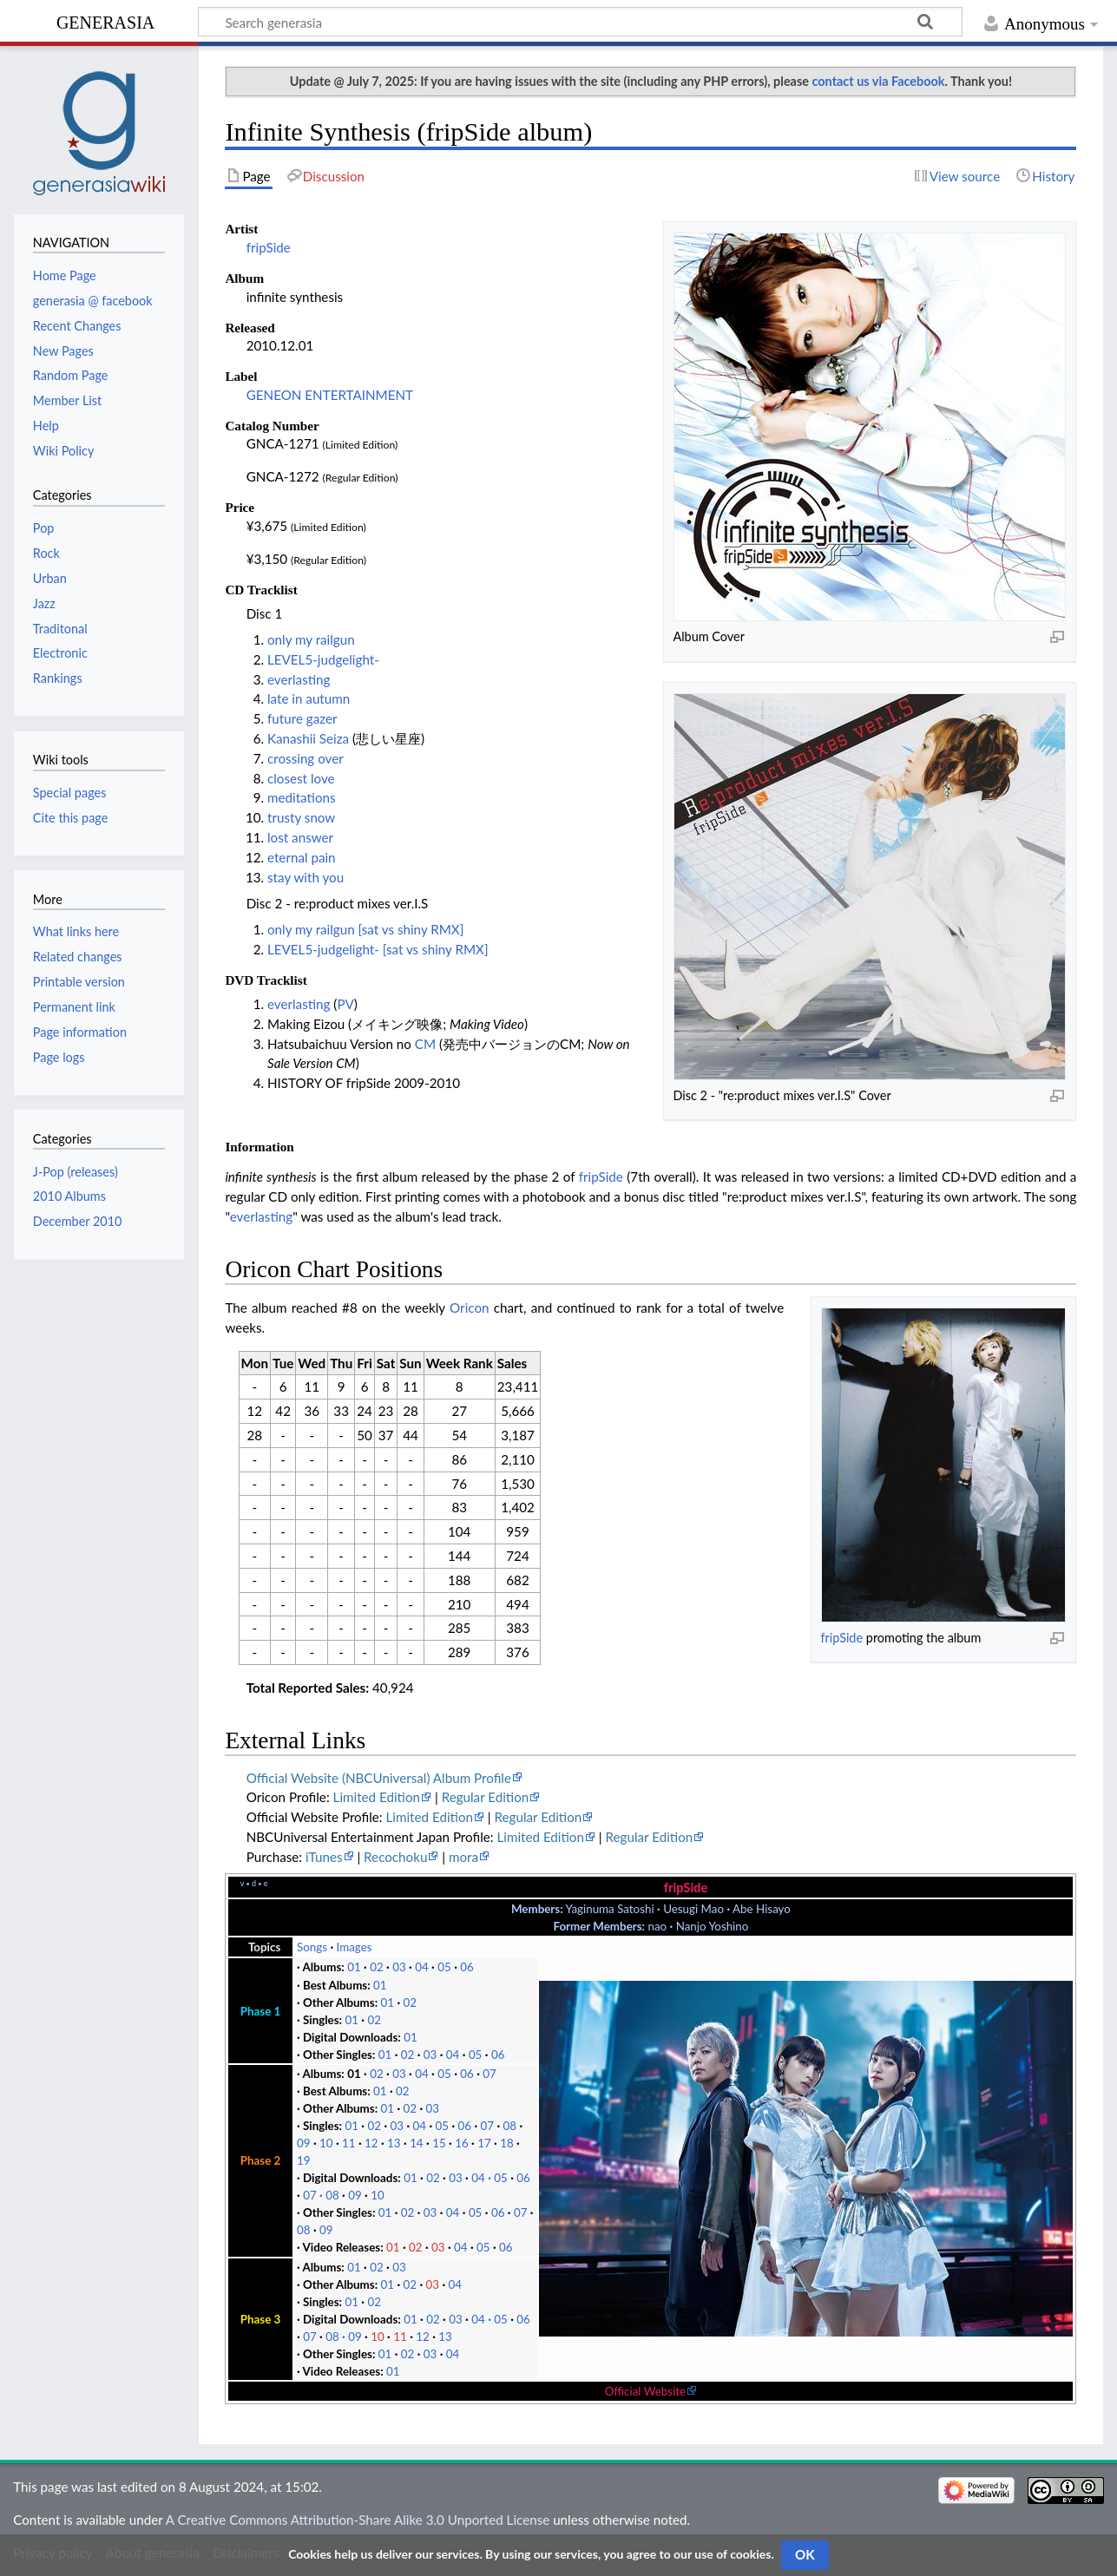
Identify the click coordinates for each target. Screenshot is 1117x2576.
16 (462, 2143)
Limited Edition (376, 1797)
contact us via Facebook (878, 81)
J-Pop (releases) (75, 1171)
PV (345, 1004)
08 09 (343, 2336)
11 (349, 2143)
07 (489, 2074)
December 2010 (77, 1221)
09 (304, 2143)
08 (510, 2126)
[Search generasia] (580, 22)
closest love (301, 778)
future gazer (302, 718)
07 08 (321, 2195)
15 (439, 2143)
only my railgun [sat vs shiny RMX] (365, 929)
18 (507, 2143)
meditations (301, 797)
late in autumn (308, 698)
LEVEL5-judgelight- (323, 659)
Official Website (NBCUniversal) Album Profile (378, 1778)
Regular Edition (485, 1797)
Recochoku (395, 1857)
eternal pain (301, 857)
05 (444, 1967)
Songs (312, 1947)
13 (394, 2143)
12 (371, 2143)
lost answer (300, 837)
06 (467, 1967)
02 (377, 1967)
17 (484, 2143)
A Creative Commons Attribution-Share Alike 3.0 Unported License (357, 2519)
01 (354, 1967)
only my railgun (311, 639)
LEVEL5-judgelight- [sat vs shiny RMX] (378, 949)
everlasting (298, 679)
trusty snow (301, 817)
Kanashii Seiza (308, 738)
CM (425, 1044)
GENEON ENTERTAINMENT (329, 395)
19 (304, 2160)
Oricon (469, 1307)
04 (422, 1967)
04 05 (489, 2178)
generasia (105, 20)
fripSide (268, 247)
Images (354, 1947)
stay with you (305, 877)
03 (399, 1967)
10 (326, 2143)
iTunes (324, 1857)
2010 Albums (69, 1196)
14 (417, 2143)
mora (463, 1857)
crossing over (305, 758)
